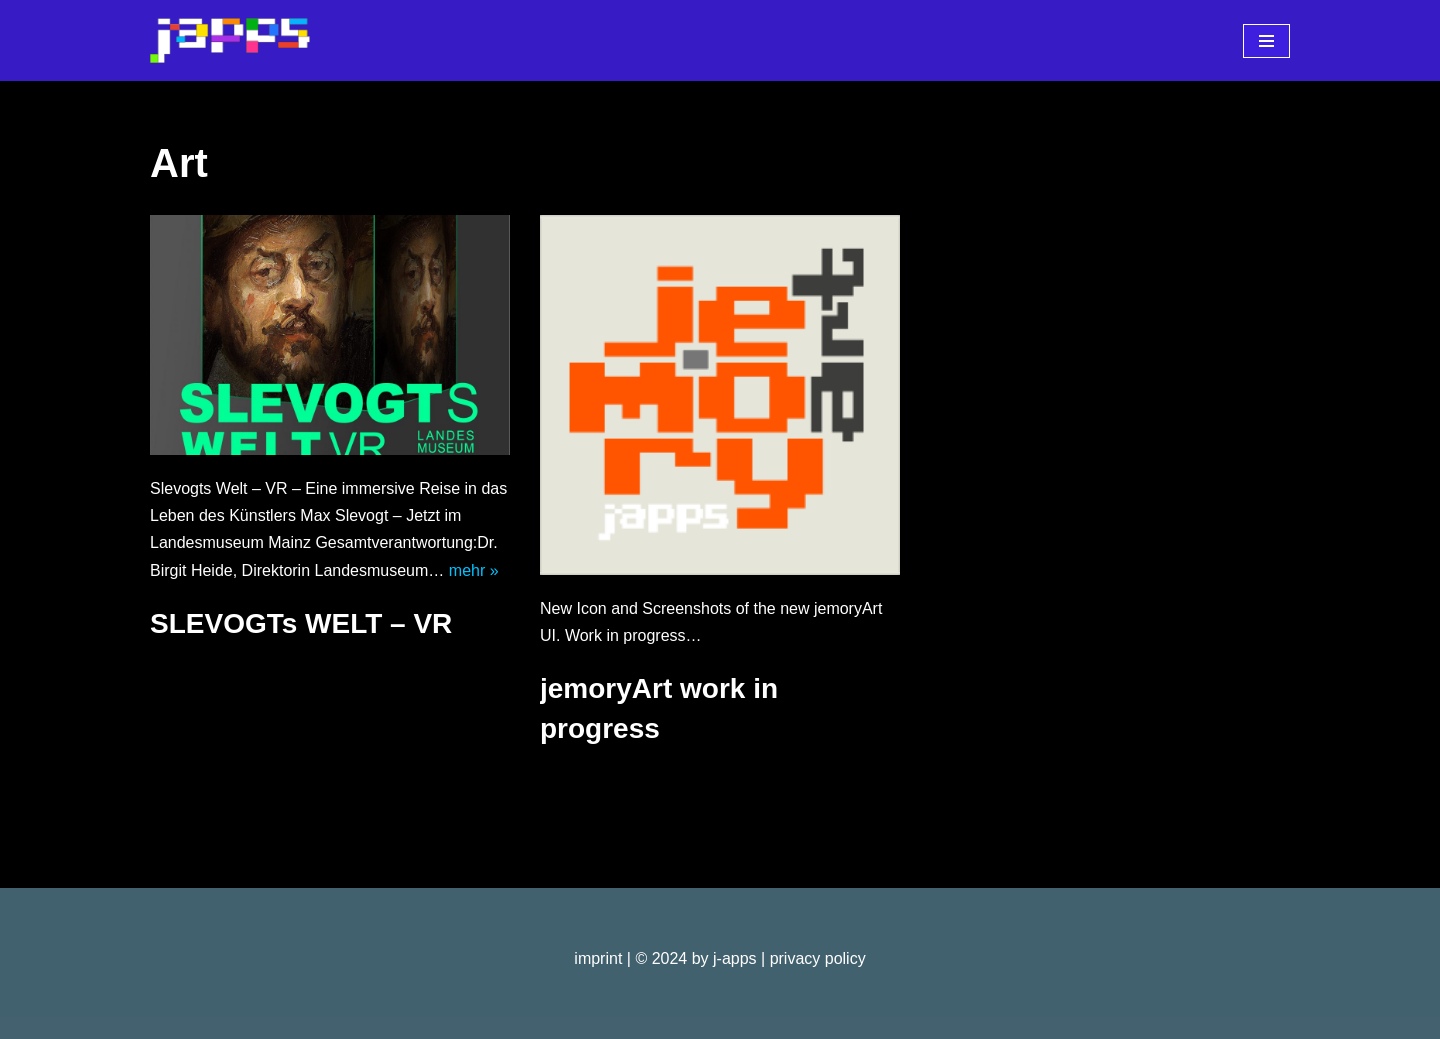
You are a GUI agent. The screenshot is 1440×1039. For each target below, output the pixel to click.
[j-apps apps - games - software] (230, 40)
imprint (598, 958)
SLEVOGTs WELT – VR (301, 623)
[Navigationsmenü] (1266, 41)
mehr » (474, 570)
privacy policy (818, 958)
